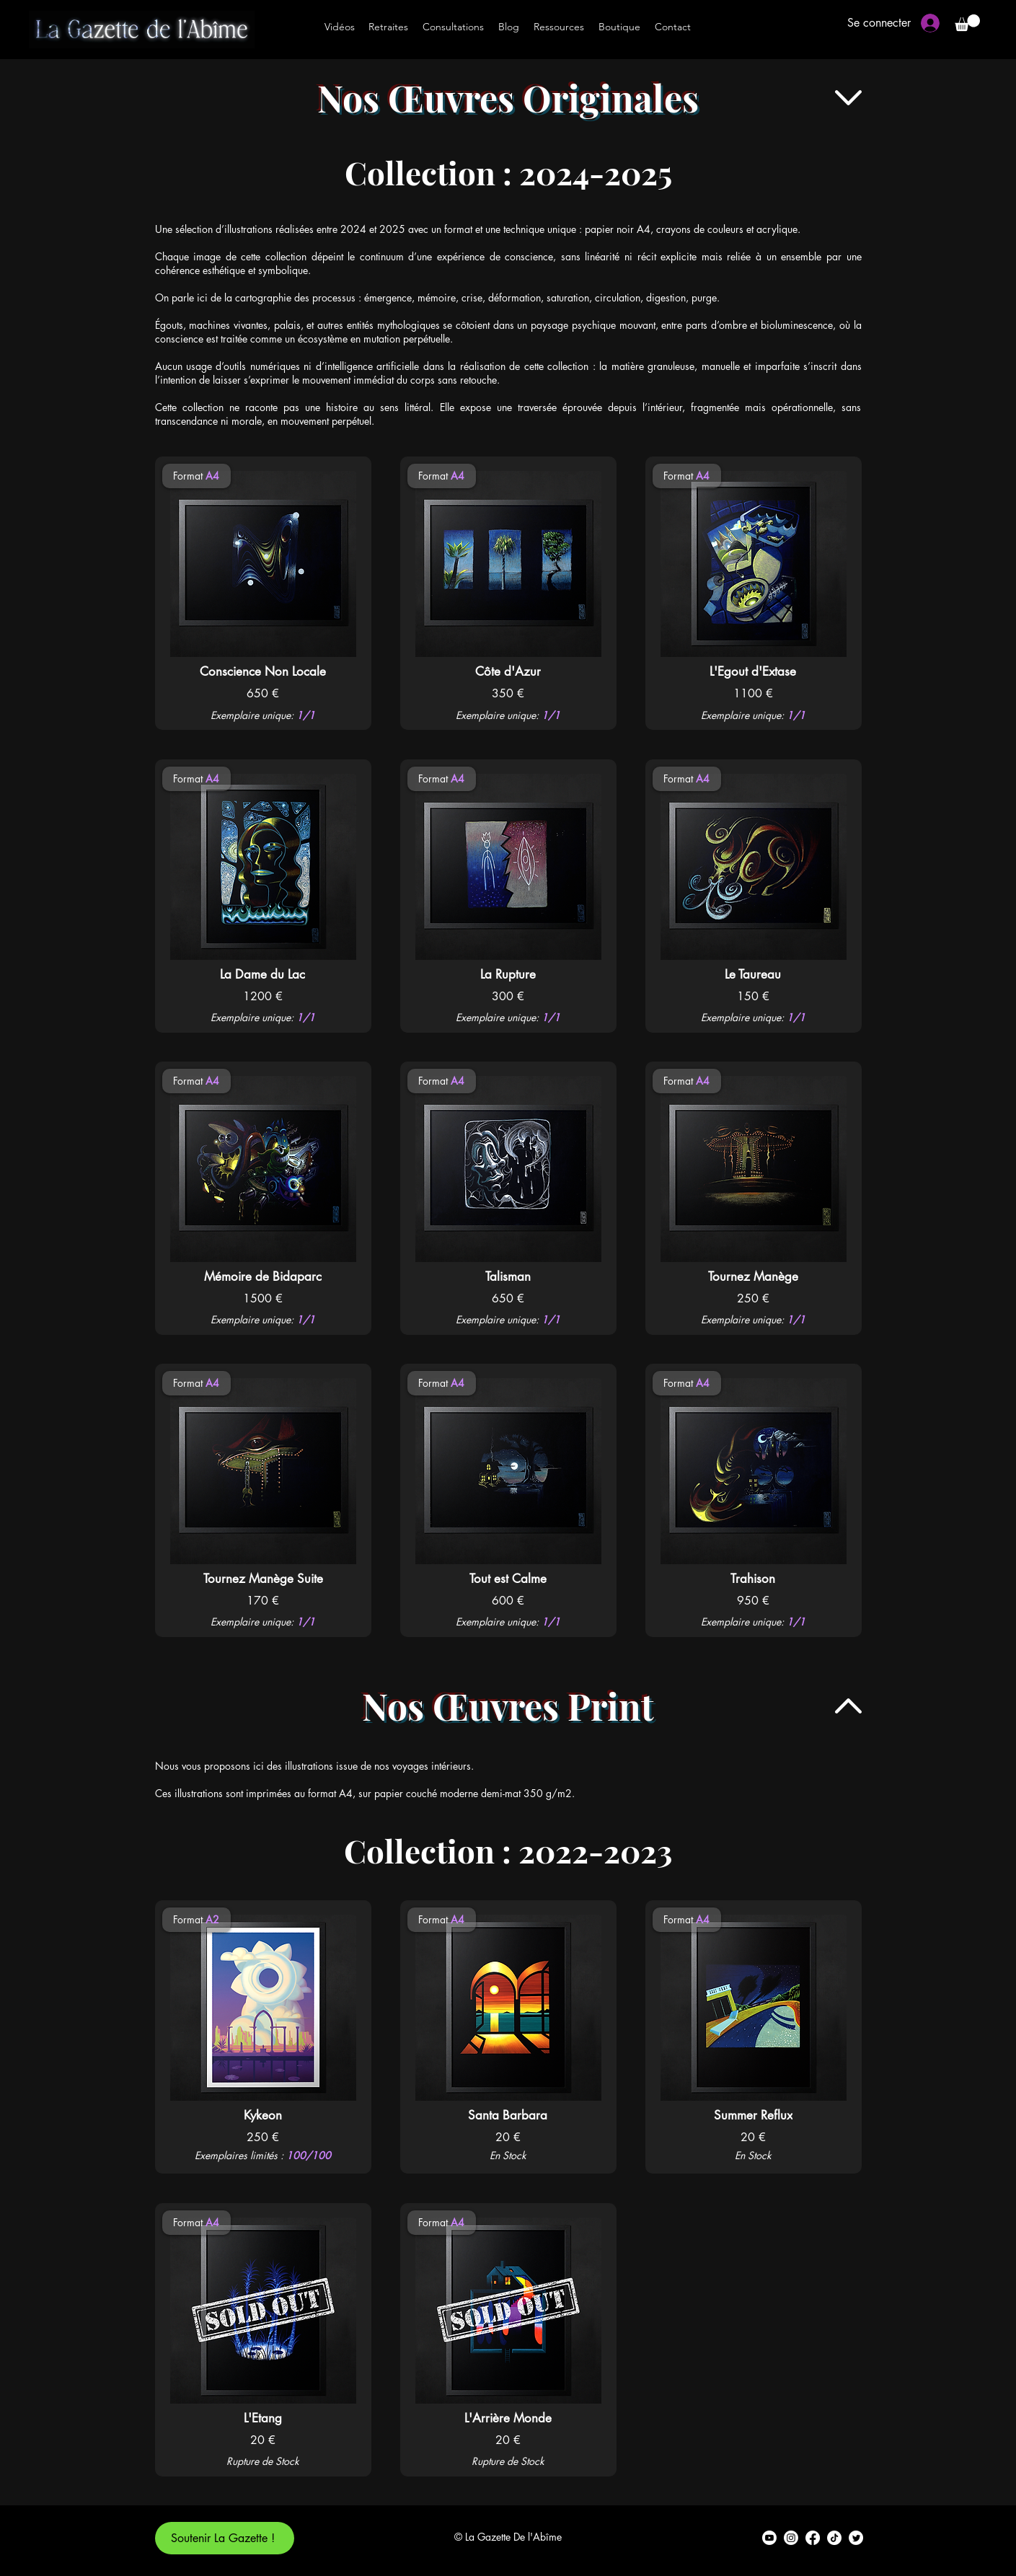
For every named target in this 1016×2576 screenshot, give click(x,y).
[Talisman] (508, 1276)
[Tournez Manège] (753, 1276)
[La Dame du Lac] (262, 974)
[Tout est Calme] (508, 1578)
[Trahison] (753, 1578)
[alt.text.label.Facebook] (812, 2538)
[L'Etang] (262, 2418)
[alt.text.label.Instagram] (791, 2538)
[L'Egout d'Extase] (753, 671)
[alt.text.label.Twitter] (856, 2538)
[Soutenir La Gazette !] (224, 2538)
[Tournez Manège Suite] (263, 1578)
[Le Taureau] (753, 974)
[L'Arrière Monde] (508, 2418)
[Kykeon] (262, 2115)
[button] (967, 22)
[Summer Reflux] (753, 2115)
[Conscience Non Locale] (263, 671)
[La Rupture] (508, 974)
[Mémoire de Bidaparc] (263, 1276)
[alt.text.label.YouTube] (769, 2538)
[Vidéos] (340, 27)
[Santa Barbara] (508, 2115)
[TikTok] (834, 2538)
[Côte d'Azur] (508, 671)
